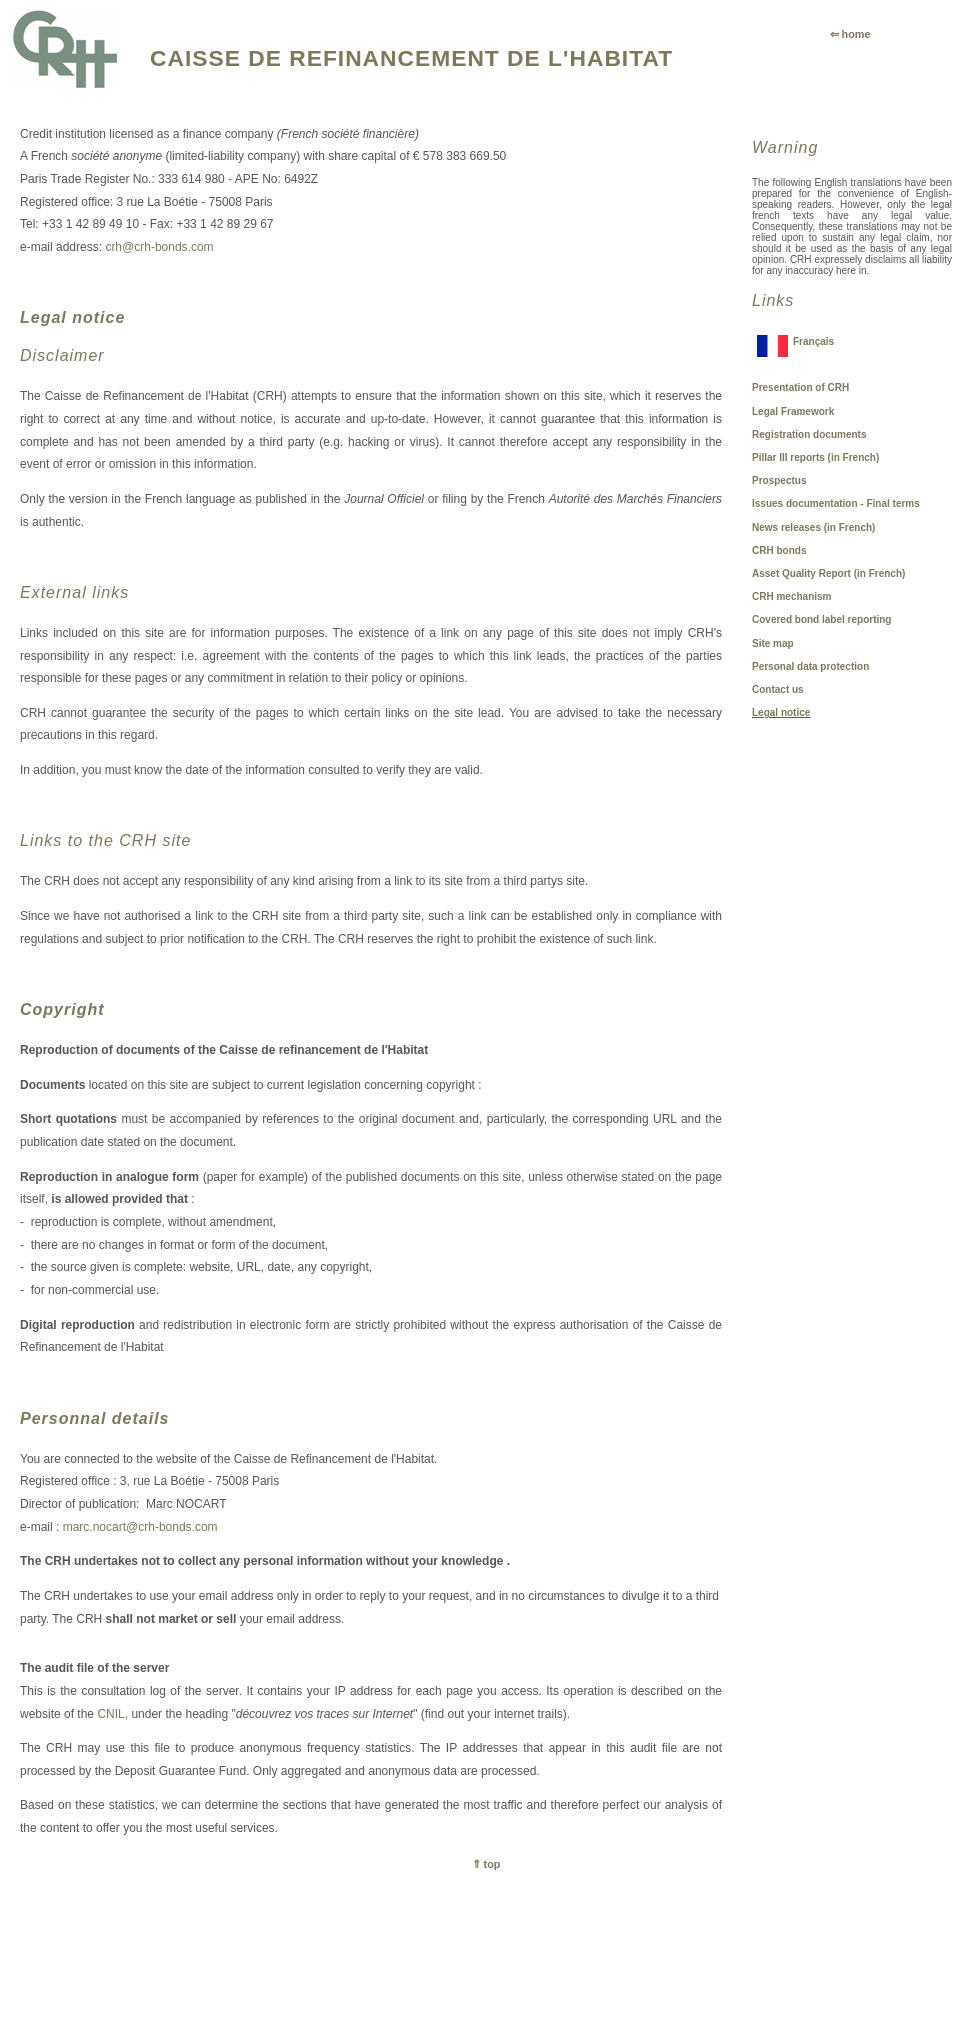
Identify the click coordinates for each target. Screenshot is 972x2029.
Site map (773, 643)
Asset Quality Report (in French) (828, 573)
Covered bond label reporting (821, 619)
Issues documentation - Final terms (836, 503)
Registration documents (809, 434)
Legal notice (781, 712)
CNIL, (112, 1714)
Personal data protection (810, 666)
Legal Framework (793, 411)
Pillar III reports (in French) (815, 457)
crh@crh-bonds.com (159, 247)
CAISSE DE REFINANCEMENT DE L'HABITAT (411, 58)
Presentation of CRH (800, 387)
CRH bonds (779, 550)
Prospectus (779, 480)
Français (813, 341)
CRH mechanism (791, 596)
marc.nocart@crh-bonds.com (140, 1527)
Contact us (778, 689)
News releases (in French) (813, 527)
